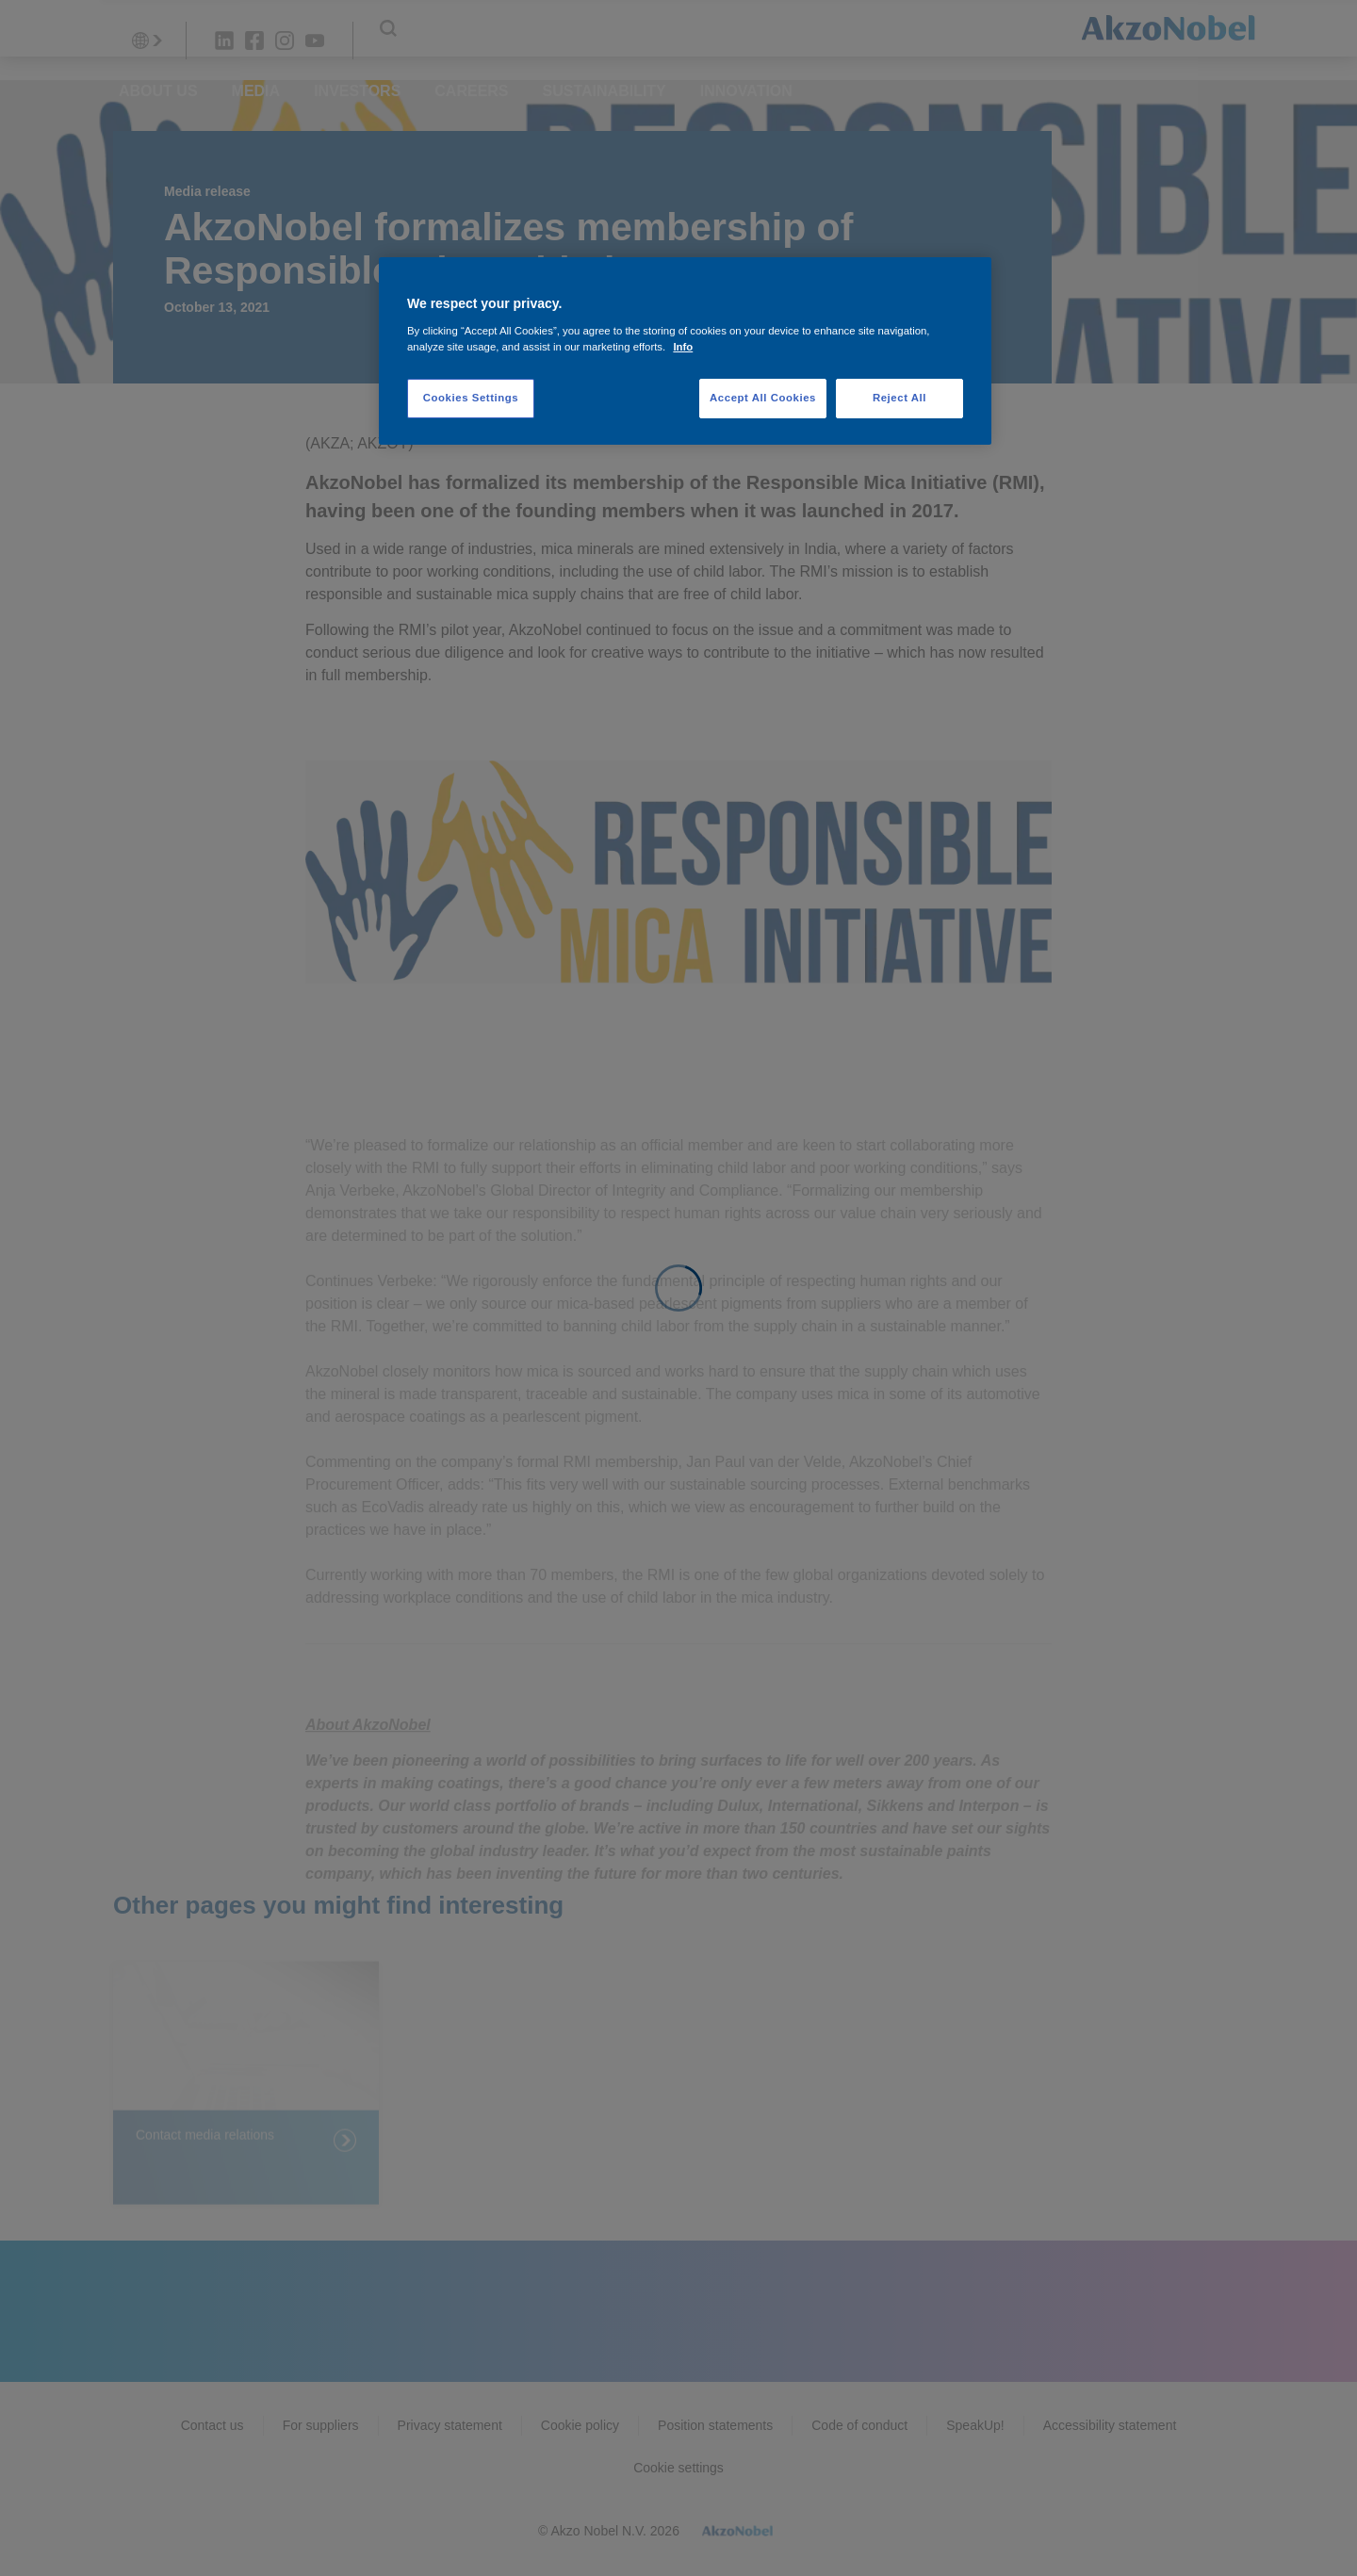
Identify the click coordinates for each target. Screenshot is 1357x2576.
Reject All (899, 397)
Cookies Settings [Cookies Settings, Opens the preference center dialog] (470, 397)
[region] (685, 351)
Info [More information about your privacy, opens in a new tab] (683, 346)
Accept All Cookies (763, 397)
